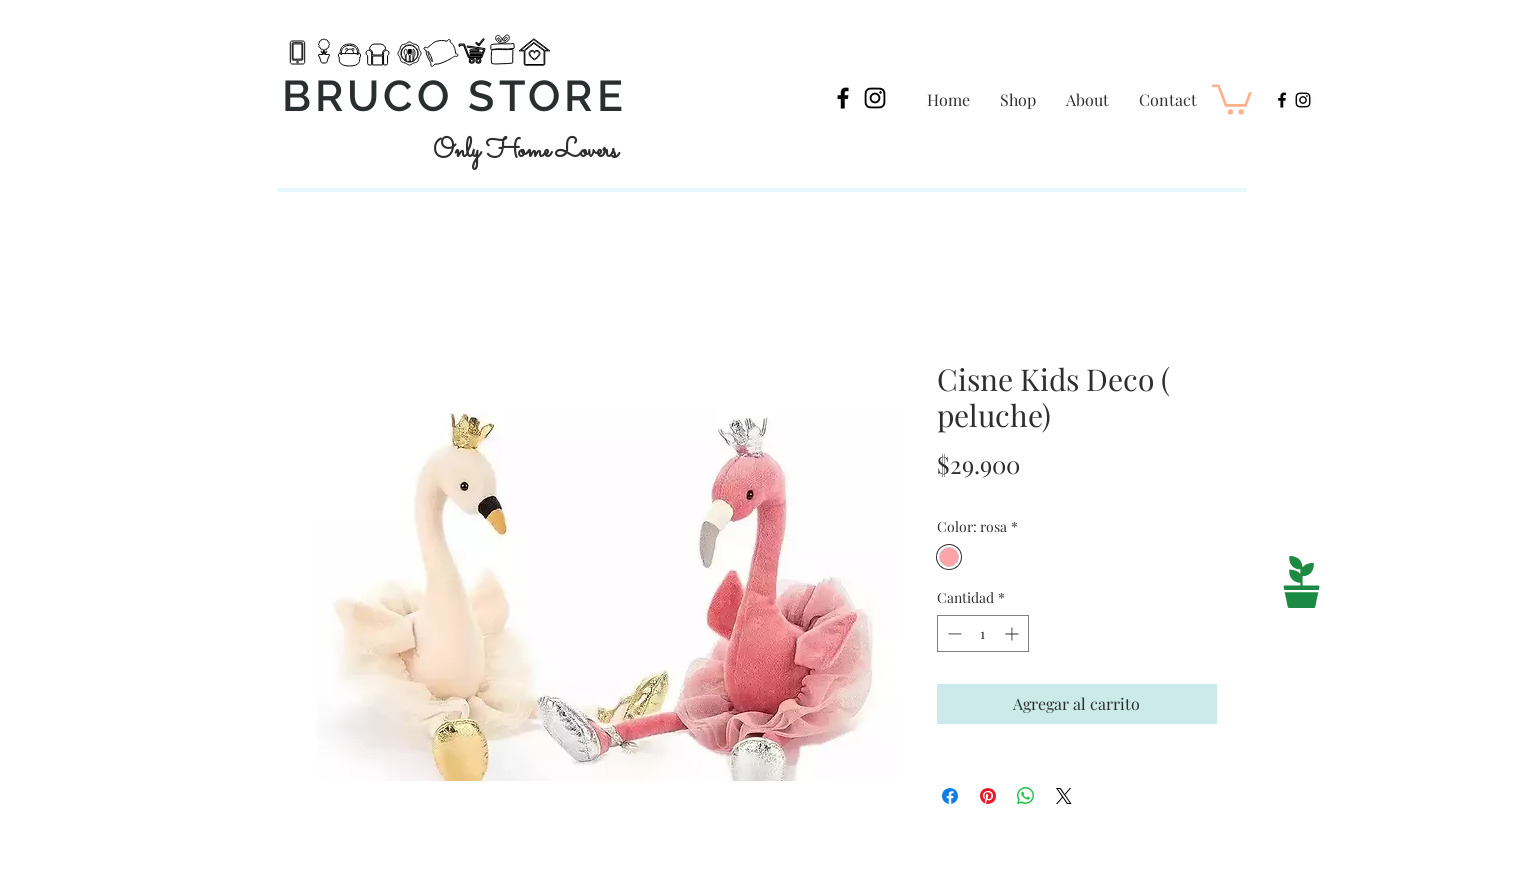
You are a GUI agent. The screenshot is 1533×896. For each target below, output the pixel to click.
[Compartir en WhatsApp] (1026, 796)
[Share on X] (1064, 796)
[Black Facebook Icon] (843, 98)
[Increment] (1013, 633)
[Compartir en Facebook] (950, 796)
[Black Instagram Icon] (875, 98)
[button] (1232, 98)
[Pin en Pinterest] (988, 796)
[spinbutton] (983, 633)
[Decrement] (952, 633)
